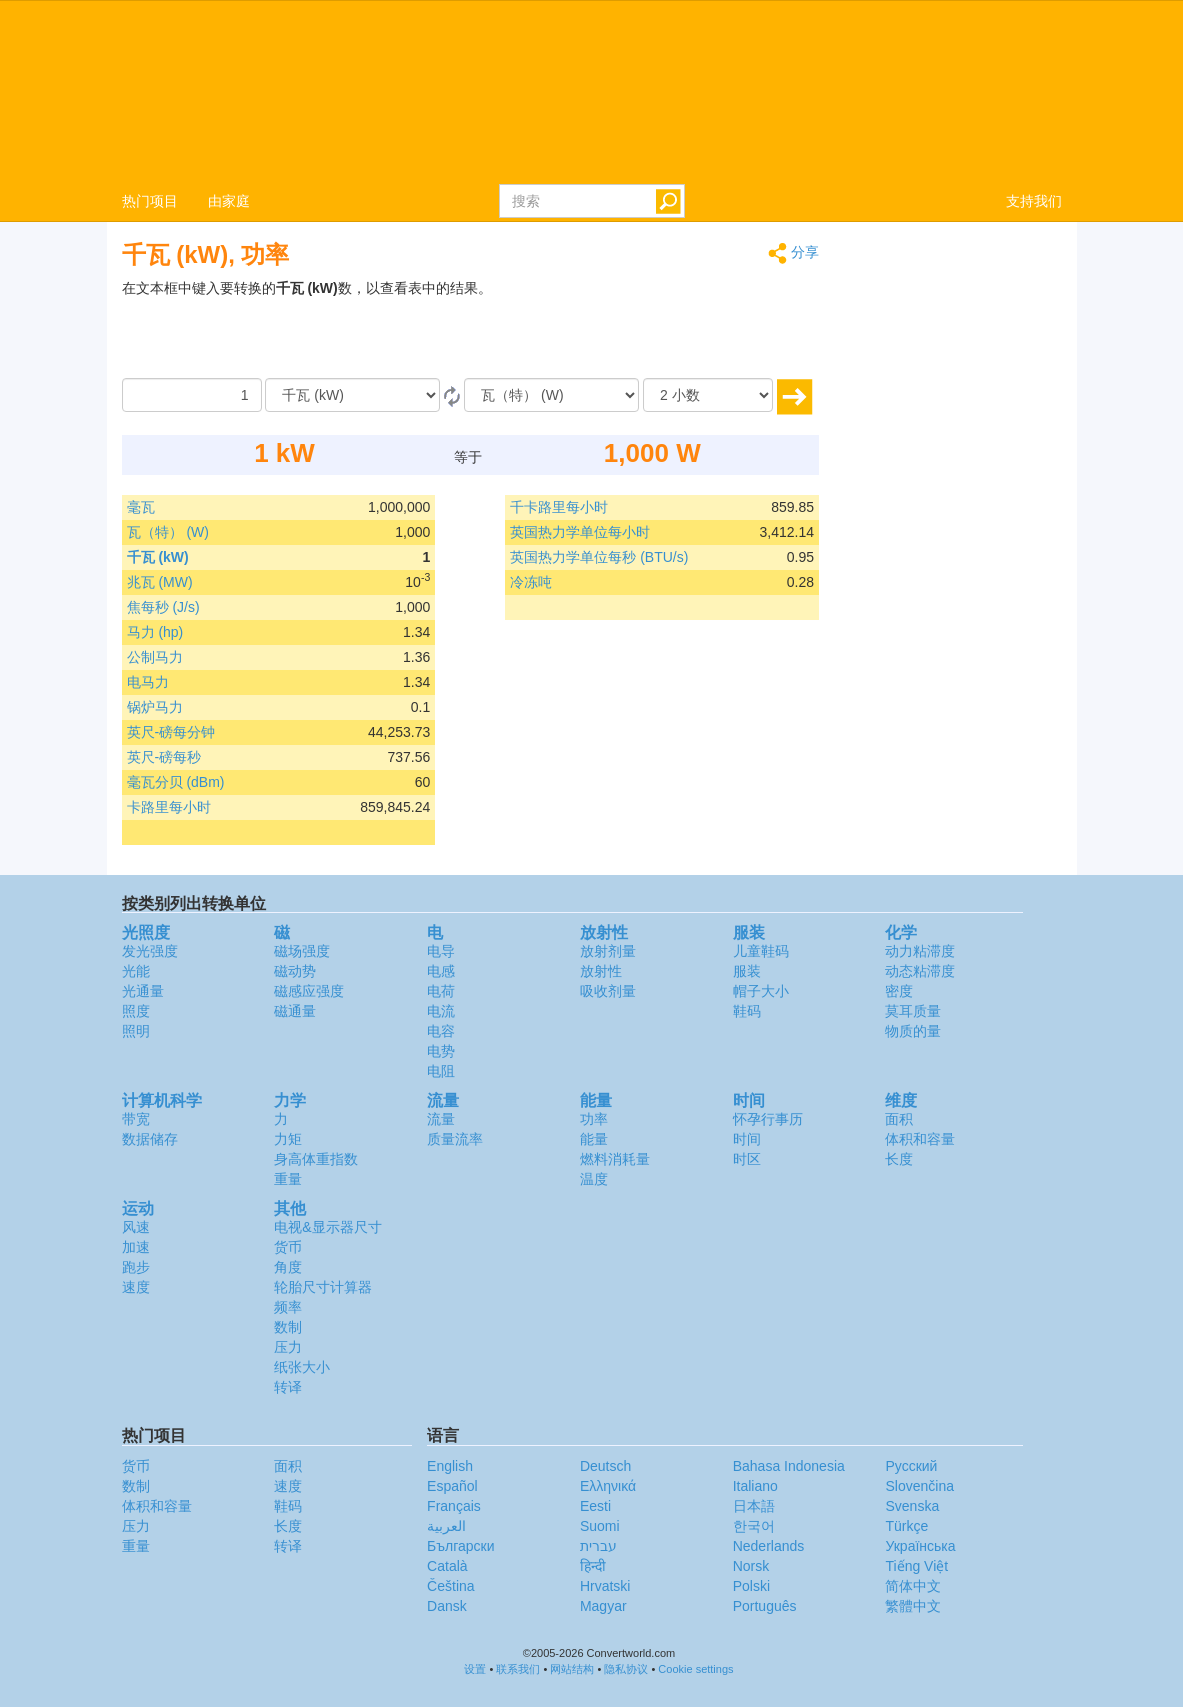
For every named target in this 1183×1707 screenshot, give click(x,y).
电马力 (148, 682)
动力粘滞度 (920, 951)
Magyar (603, 1606)
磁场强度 (302, 951)
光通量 (143, 991)
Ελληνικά (608, 1486)
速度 (136, 1287)
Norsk (751, 1566)
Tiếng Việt (916, 1566)
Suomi (600, 1526)
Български (460, 1546)
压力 (288, 1347)
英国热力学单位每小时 (580, 532)
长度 (899, 1159)
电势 (441, 1051)
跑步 (136, 1267)
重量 (288, 1179)
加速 (136, 1247)
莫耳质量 (913, 1011)
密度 (899, 991)
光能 (136, 971)
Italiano (755, 1486)
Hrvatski (605, 1586)
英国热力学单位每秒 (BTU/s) (599, 557)
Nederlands (769, 1546)
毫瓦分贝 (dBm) (176, 782)
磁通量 (295, 1011)
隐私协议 (626, 1669)
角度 (288, 1267)
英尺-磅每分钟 (171, 732)
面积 (899, 1119)
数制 (288, 1327)
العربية (446, 1526)
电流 (441, 1011)
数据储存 (150, 1139)
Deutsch (605, 1466)
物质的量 (913, 1031)
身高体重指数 (316, 1159)
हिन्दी (593, 1566)
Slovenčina (919, 1486)
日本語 (754, 1506)
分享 (793, 253)
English (450, 1466)
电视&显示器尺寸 (327, 1227)
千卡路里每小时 (559, 507)
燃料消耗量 (615, 1159)
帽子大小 (761, 991)
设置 (475, 1669)
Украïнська (920, 1546)
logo (591, 91)
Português (765, 1606)
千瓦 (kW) (158, 557)
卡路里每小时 (169, 807)
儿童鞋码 (761, 951)
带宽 (136, 1119)
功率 (594, 1119)
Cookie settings (695, 1669)
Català (447, 1566)
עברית (598, 1546)
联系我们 (518, 1669)
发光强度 (150, 951)
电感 (441, 971)
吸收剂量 (608, 991)
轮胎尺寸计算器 (323, 1287)
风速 (136, 1227)
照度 (136, 1011)
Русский (911, 1466)
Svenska (912, 1506)
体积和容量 (920, 1139)
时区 (747, 1159)
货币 (288, 1247)
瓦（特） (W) (168, 532)
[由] (352, 395)
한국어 (754, 1526)
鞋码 (747, 1011)
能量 (594, 1139)
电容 (441, 1031)
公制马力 (155, 657)
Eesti (595, 1506)
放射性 (601, 971)
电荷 (441, 991)
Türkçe (906, 1526)
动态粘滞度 (920, 971)
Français (454, 1506)
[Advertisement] (694, 328)
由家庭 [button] (229, 201)
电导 (441, 951)
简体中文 (913, 1586)
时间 (747, 1139)
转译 (288, 1387)
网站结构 (572, 1669)
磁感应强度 (309, 991)
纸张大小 (302, 1367)
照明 (136, 1031)
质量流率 (455, 1139)
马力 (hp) (155, 632)
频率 (288, 1307)
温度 (594, 1179)
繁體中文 (913, 1606)
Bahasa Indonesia (789, 1466)
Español (452, 1486)
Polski (751, 1586)
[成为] (551, 395)
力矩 (288, 1139)
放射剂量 (608, 951)
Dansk (447, 1606)
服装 (747, 971)
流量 (441, 1119)
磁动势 (295, 971)
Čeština (450, 1586)
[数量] (192, 395)
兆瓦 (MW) (160, 582)
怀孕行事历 (768, 1119)
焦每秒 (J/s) (163, 607)
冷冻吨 (531, 582)
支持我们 (1034, 201)
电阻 (441, 1071)
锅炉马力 (155, 707)
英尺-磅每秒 (164, 757)
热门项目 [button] (150, 201)
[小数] (708, 395)
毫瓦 (141, 507)
